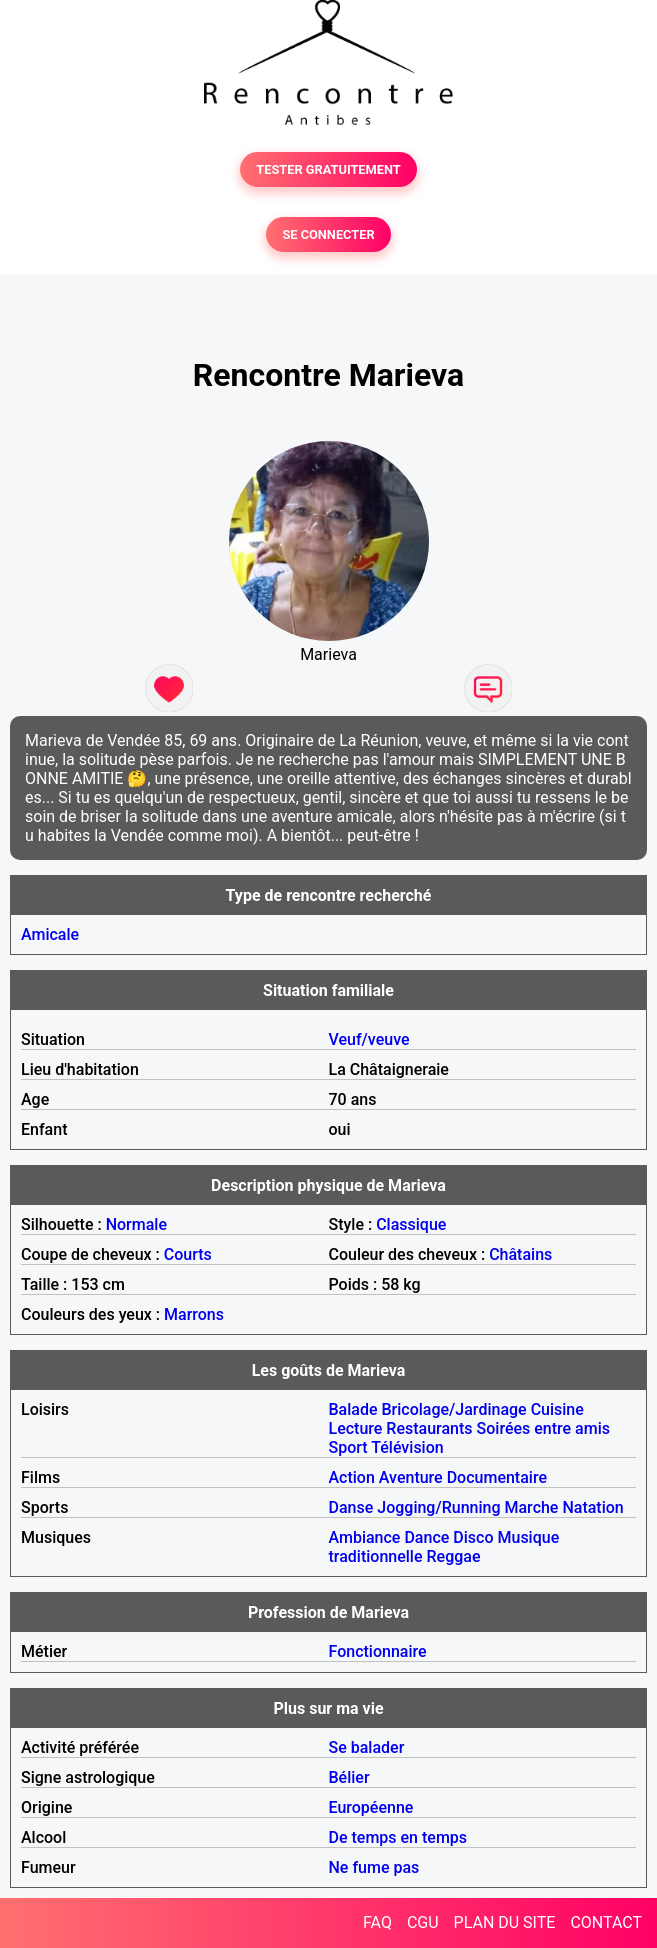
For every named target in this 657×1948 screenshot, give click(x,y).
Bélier (349, 1777)
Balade (353, 1409)
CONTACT (606, 1922)
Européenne (371, 1807)
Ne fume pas (374, 1867)
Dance (426, 1537)
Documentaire (497, 1477)
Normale (136, 1224)
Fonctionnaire (378, 1651)
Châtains (520, 1254)
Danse (351, 1507)
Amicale (50, 934)
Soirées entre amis (543, 1428)
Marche (532, 1507)
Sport (348, 1447)
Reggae (454, 1556)
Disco (473, 1537)
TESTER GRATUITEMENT (328, 169)
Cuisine (557, 1409)
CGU (423, 1922)
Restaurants (429, 1428)
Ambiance (365, 1537)
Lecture (356, 1428)
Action (352, 1477)
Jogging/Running (438, 1507)
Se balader (367, 1747)
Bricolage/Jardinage (454, 1409)
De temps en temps (398, 1837)
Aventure (411, 1477)
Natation (592, 1507)
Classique (411, 1224)
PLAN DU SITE (505, 1922)
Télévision (407, 1447)
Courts (188, 1254)
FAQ (377, 1922)
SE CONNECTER (328, 234)
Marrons (194, 1314)
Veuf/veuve (369, 1039)
